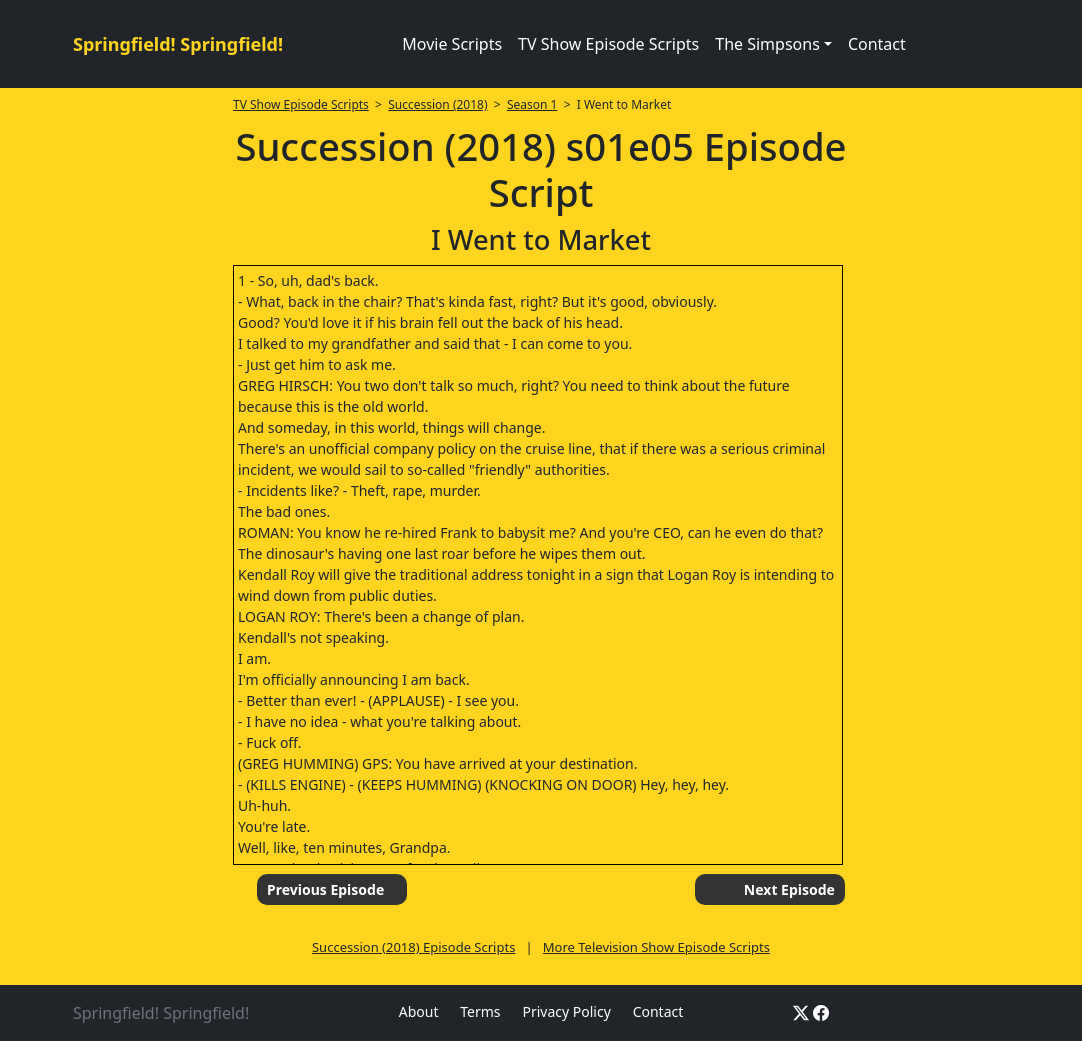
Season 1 (532, 104)
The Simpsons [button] (767, 44)
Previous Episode (325, 889)
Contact (877, 44)
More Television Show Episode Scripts (656, 947)
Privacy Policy (566, 1011)
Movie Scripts (452, 44)
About (419, 1011)
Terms (480, 1011)
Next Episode (789, 889)
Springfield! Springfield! (178, 44)
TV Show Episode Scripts (608, 44)
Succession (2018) (437, 104)
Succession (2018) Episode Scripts (413, 947)
